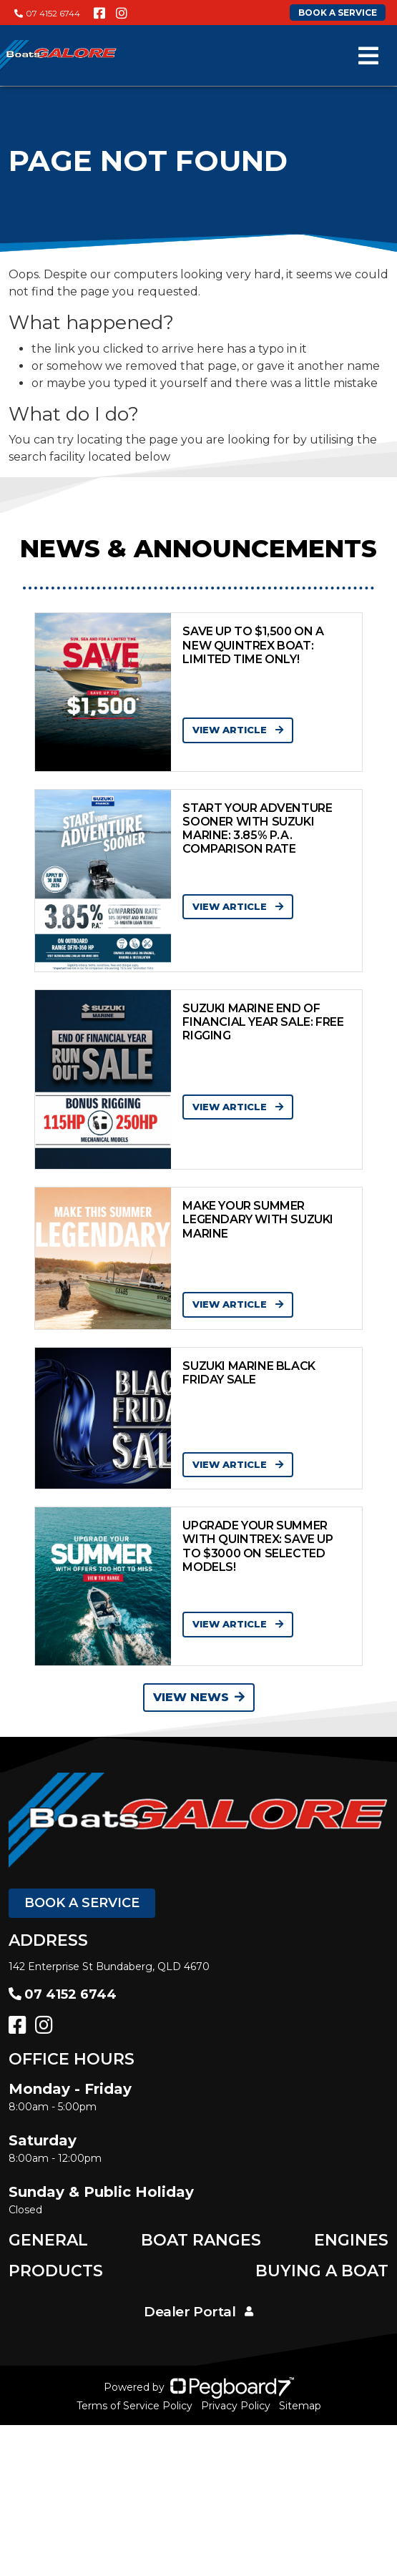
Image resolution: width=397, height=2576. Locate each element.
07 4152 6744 (47, 13)
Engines (351, 2240)
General (48, 2240)
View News (199, 1697)
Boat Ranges (201, 2240)
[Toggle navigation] (368, 56)
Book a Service (81, 1903)
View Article (237, 729)
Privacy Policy (235, 2405)
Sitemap (300, 2405)
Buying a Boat (321, 2271)
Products (56, 2271)
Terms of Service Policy (134, 2405)
